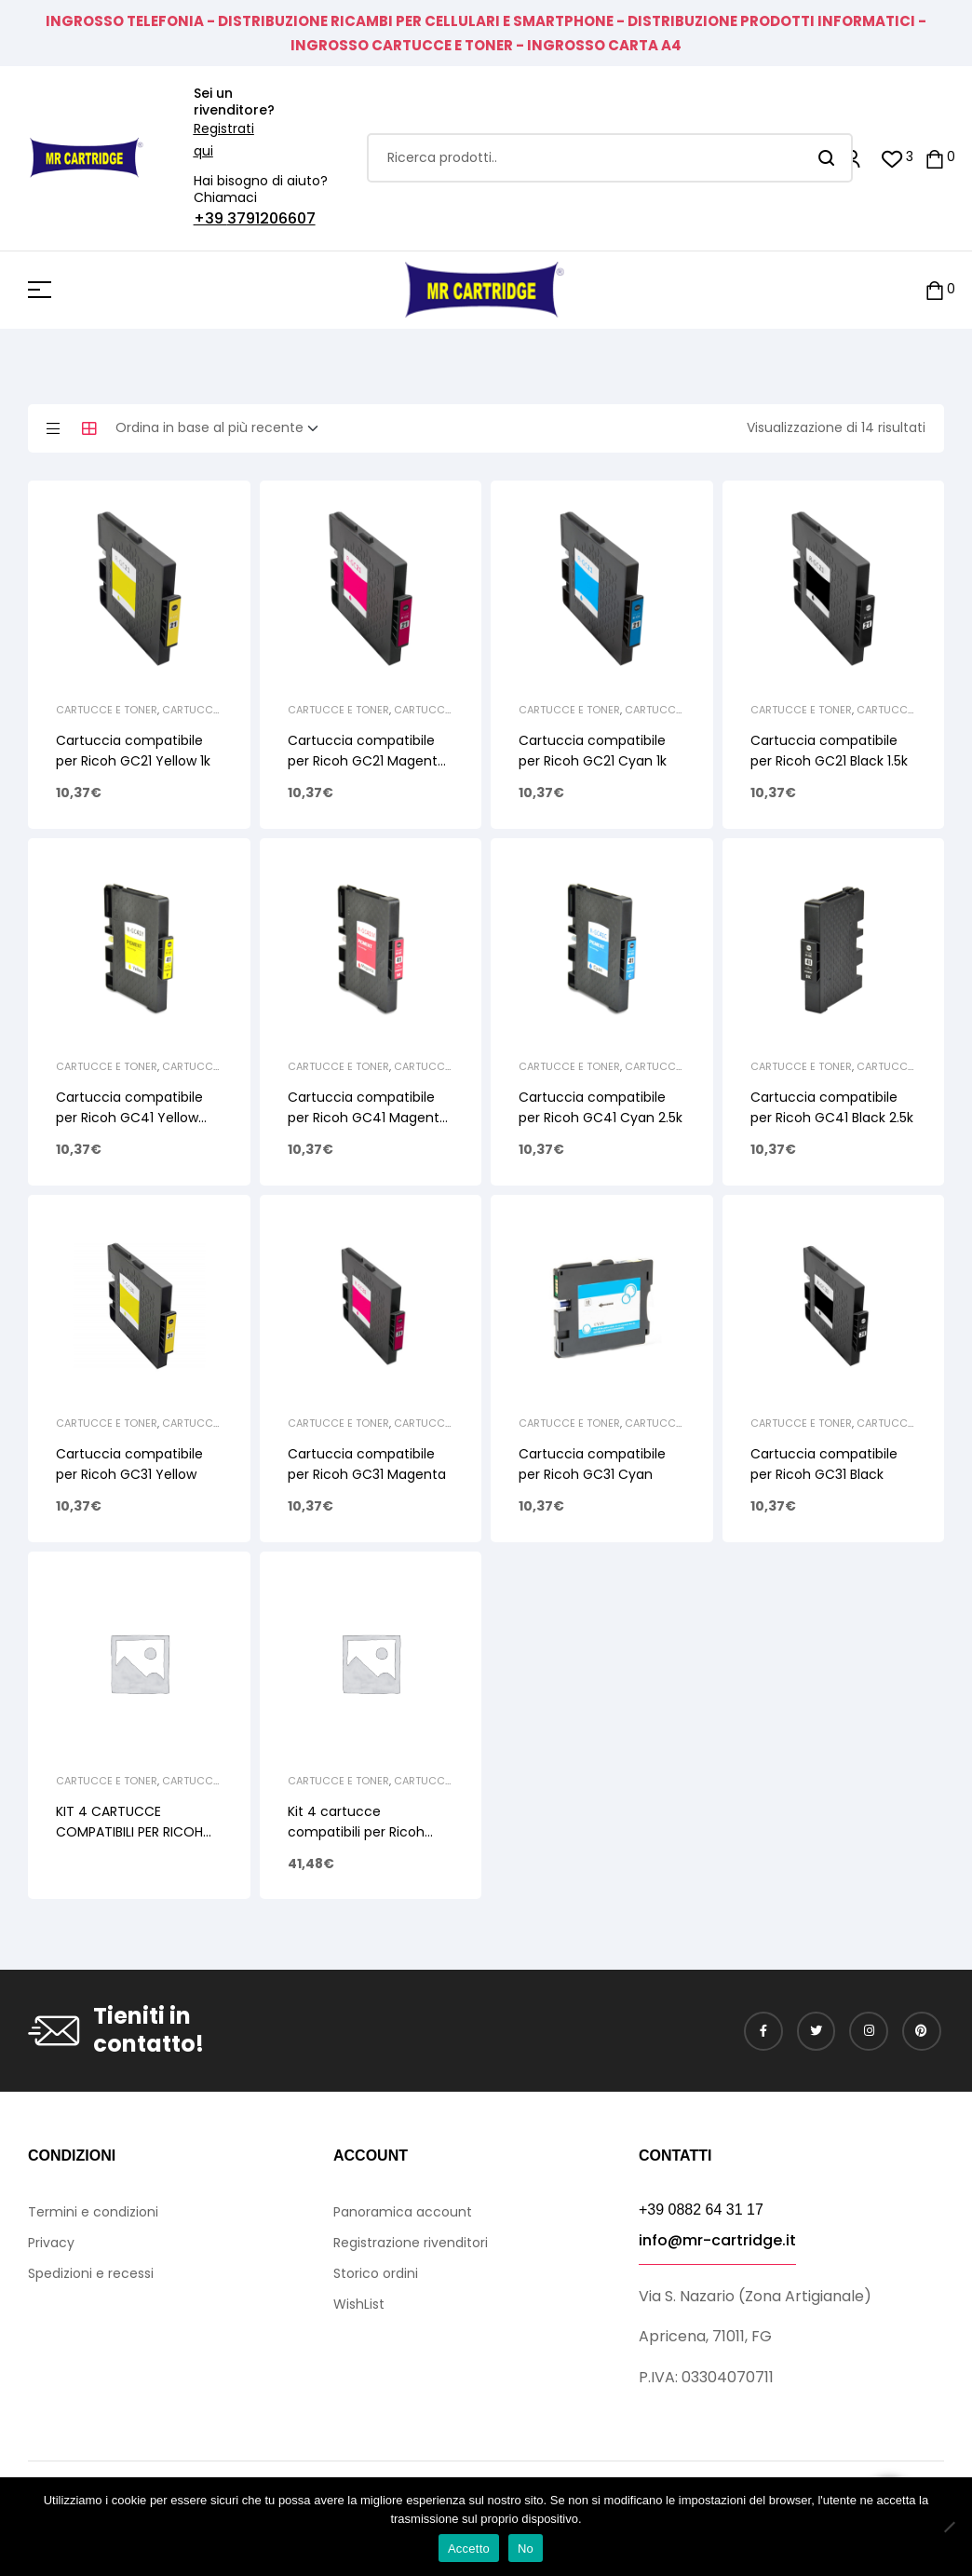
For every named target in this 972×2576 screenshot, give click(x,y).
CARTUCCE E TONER (106, 709)
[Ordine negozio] (222, 428)
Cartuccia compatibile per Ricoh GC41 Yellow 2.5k (129, 1117)
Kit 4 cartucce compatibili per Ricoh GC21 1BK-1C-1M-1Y (356, 1832)
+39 (210, 218)
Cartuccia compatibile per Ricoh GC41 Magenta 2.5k (368, 1117)
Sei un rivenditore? (234, 101)
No (525, 2549)
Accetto (469, 2549)
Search (827, 158)
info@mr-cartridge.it (717, 2240)
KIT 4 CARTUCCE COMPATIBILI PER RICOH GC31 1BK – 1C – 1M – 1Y (129, 1832)
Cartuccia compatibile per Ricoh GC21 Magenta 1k (367, 761)
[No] (948, 2526)
